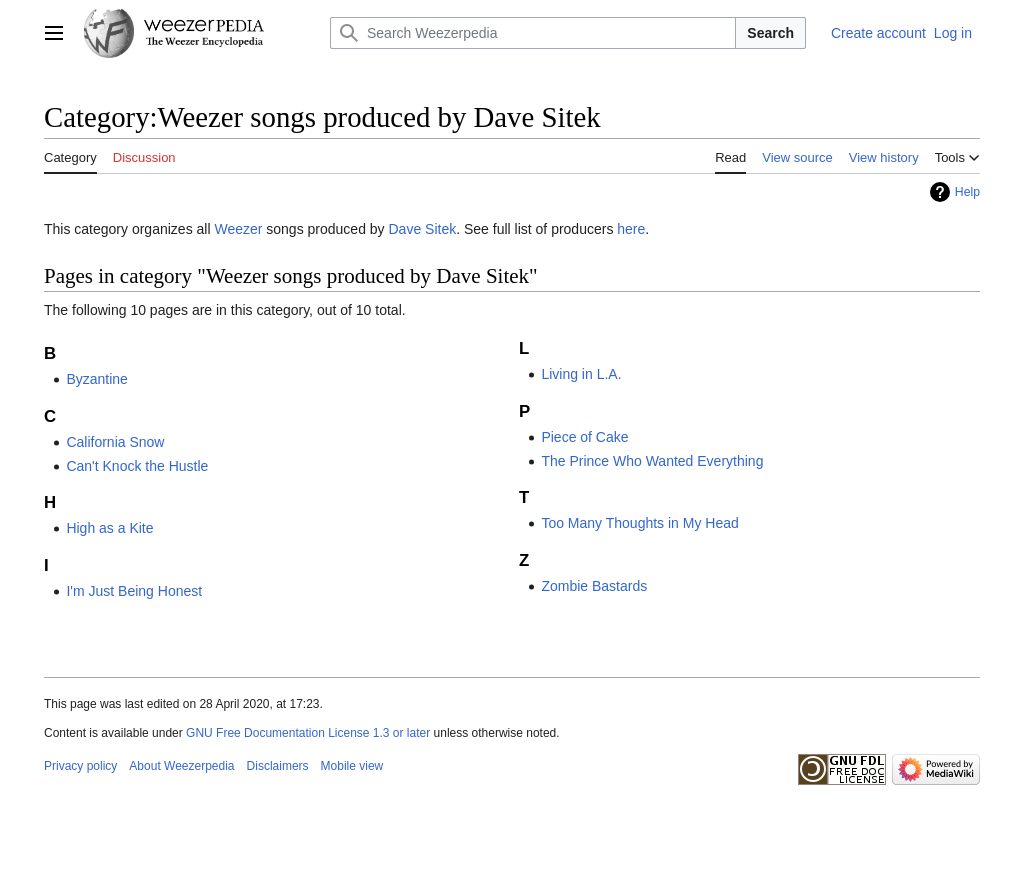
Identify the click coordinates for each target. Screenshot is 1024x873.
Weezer (238, 229)
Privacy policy (80, 766)
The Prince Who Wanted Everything (652, 461)
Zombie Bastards (594, 586)
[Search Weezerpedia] (533, 33)
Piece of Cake (584, 437)
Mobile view (352, 766)
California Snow (115, 442)
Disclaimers (278, 766)
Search (770, 33)
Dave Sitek (423, 229)
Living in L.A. (581, 374)
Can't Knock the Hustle (137, 466)
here (631, 229)
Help (967, 192)
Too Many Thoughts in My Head (639, 523)
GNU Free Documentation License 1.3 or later (308, 733)
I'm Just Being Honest (134, 591)
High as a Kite (109, 528)
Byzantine (96, 379)
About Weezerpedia (181, 766)
